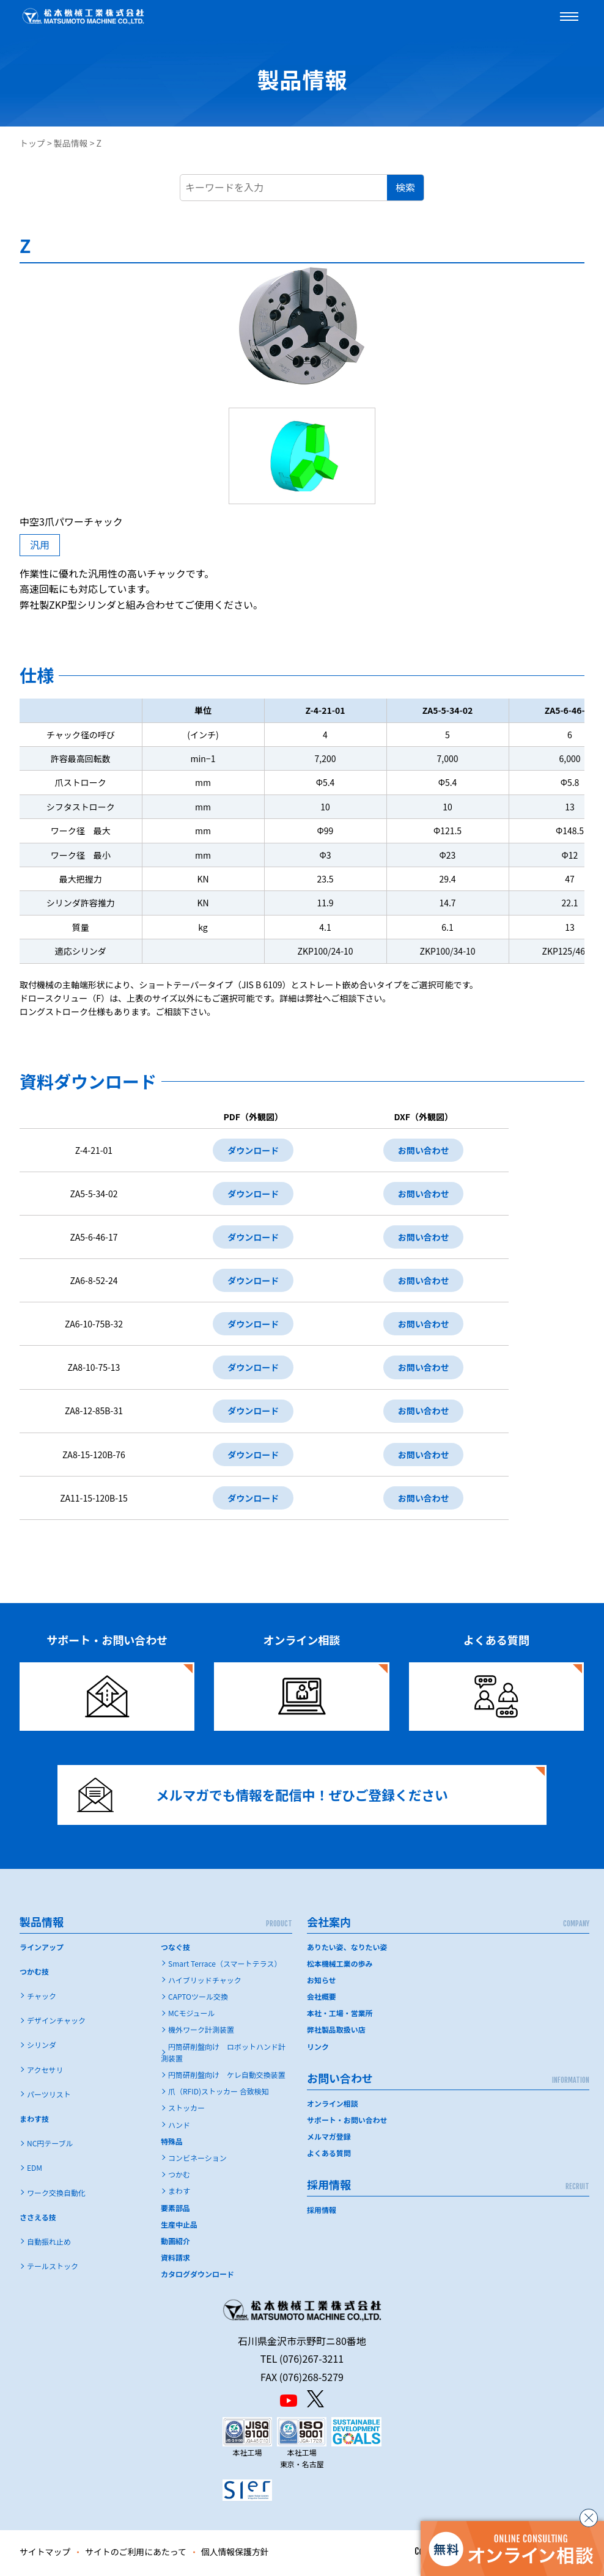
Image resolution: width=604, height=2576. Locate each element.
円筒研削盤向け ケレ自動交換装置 (226, 2077)
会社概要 (321, 1999)
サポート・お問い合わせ (347, 2122)
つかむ (179, 2176)
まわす (179, 2193)
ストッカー (186, 2110)
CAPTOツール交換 (198, 1999)
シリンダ (41, 2047)
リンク (318, 2049)
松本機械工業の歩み (340, 1966)
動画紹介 (175, 2243)
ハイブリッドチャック (204, 1982)
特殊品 (172, 2143)
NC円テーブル (50, 2145)
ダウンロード (253, 1150)
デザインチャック (56, 2022)
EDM (34, 2170)
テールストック (52, 2268)
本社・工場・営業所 (340, 2015)
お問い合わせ (423, 1150)
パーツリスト (49, 2096)
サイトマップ (45, 2554)
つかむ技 (34, 1974)
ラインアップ (42, 1949)
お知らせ (321, 1982)
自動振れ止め (49, 2244)
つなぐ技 (175, 1949)
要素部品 (175, 2210)
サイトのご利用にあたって (137, 2554)
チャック (41, 1998)
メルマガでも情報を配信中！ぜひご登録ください (263, 1797)
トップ (32, 143)
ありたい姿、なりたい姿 (347, 1949)
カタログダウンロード (197, 2276)
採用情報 (321, 2212)
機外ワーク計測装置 (201, 2032)
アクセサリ (45, 2072)
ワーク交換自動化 (56, 2195)
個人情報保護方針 (236, 2554)
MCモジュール (191, 2015)
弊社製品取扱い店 (336, 2032)
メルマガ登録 (329, 2139)
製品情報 (71, 143)
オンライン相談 (332, 2106)
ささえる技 (38, 2219)
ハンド (179, 2127)
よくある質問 (329, 2155)
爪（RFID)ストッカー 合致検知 (218, 2093)
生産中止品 (179, 2227)
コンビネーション (197, 2160)
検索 (405, 187)
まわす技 (34, 2121)
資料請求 (175, 2260)
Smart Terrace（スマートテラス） (224, 1966)
